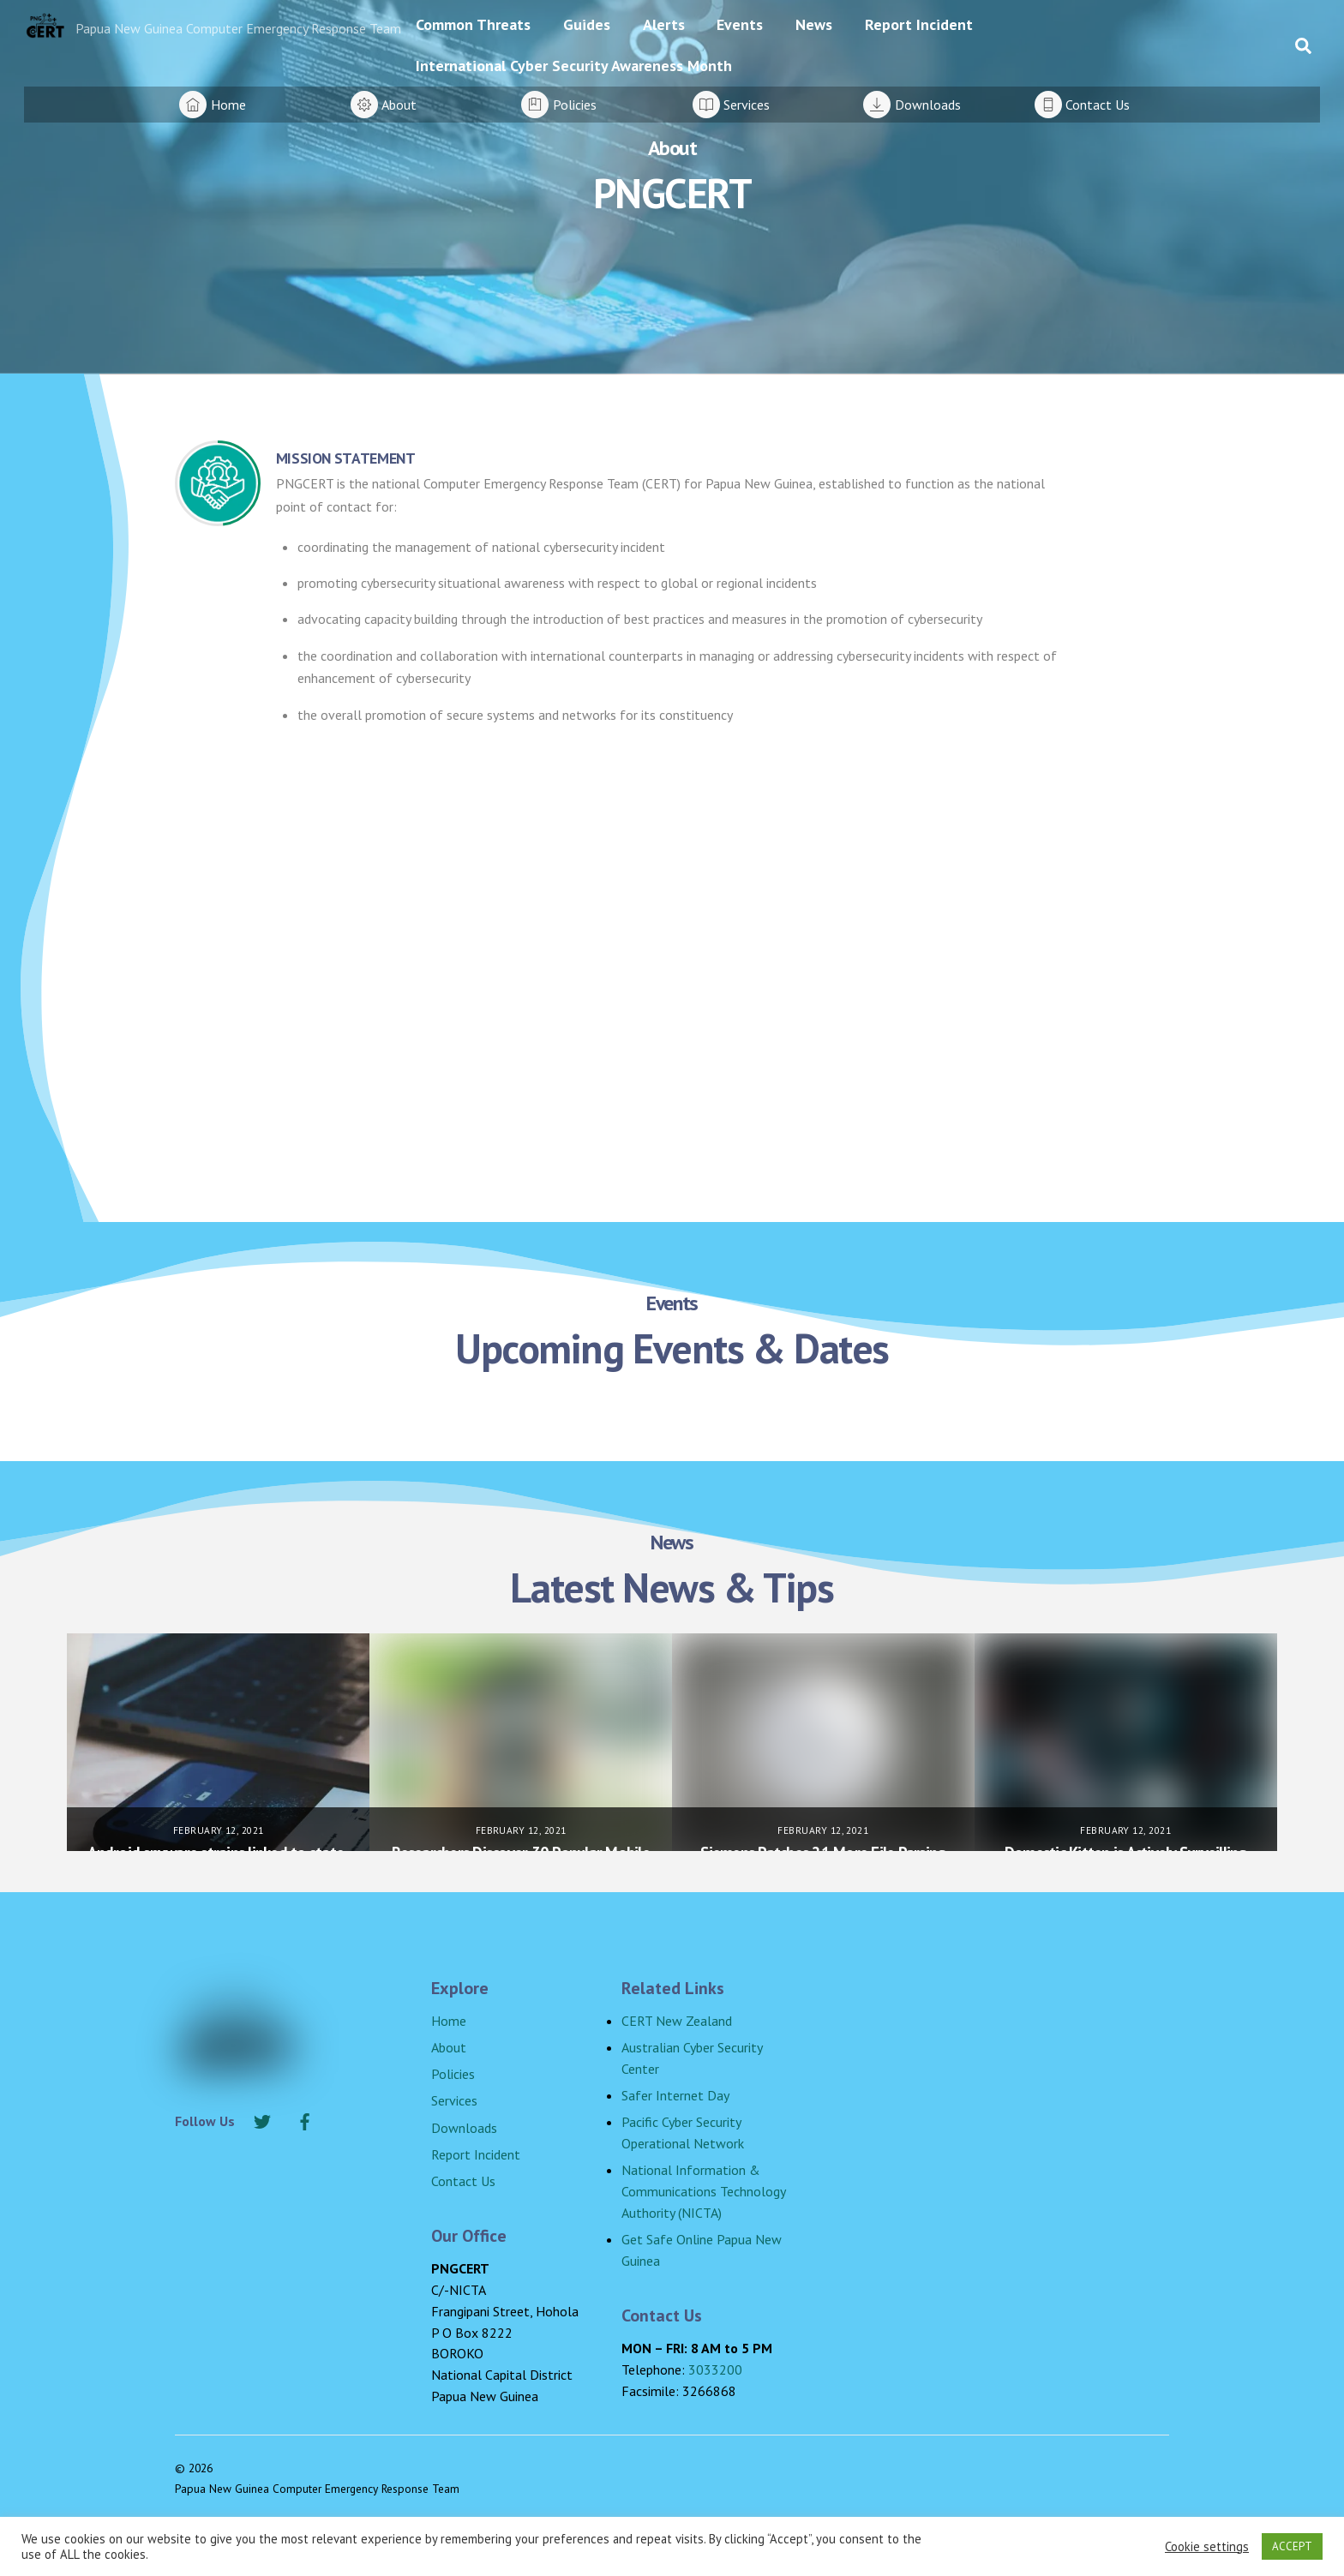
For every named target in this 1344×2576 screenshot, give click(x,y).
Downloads (464, 2127)
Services (454, 2100)
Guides (586, 24)
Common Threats (473, 24)
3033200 (715, 2369)
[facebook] (305, 2119)
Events (740, 24)
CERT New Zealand (676, 2020)
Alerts (664, 24)
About (448, 2047)
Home (448, 2020)
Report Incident (919, 24)
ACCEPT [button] (1292, 2546)
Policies (453, 2073)
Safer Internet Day (675, 2095)
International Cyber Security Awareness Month (574, 65)
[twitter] (262, 2119)
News (813, 24)
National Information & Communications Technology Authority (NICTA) (703, 2191)
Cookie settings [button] (1207, 2547)
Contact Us (463, 2181)
